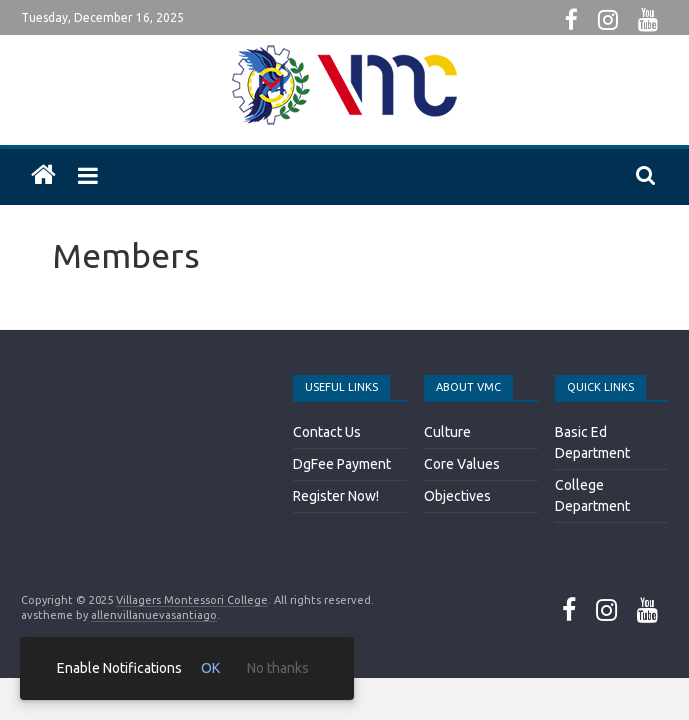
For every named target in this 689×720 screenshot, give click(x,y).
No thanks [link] (278, 668)
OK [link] (210, 668)
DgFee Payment (342, 464)
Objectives (457, 496)
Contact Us (327, 432)
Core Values (462, 464)
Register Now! (336, 496)
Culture (447, 432)
